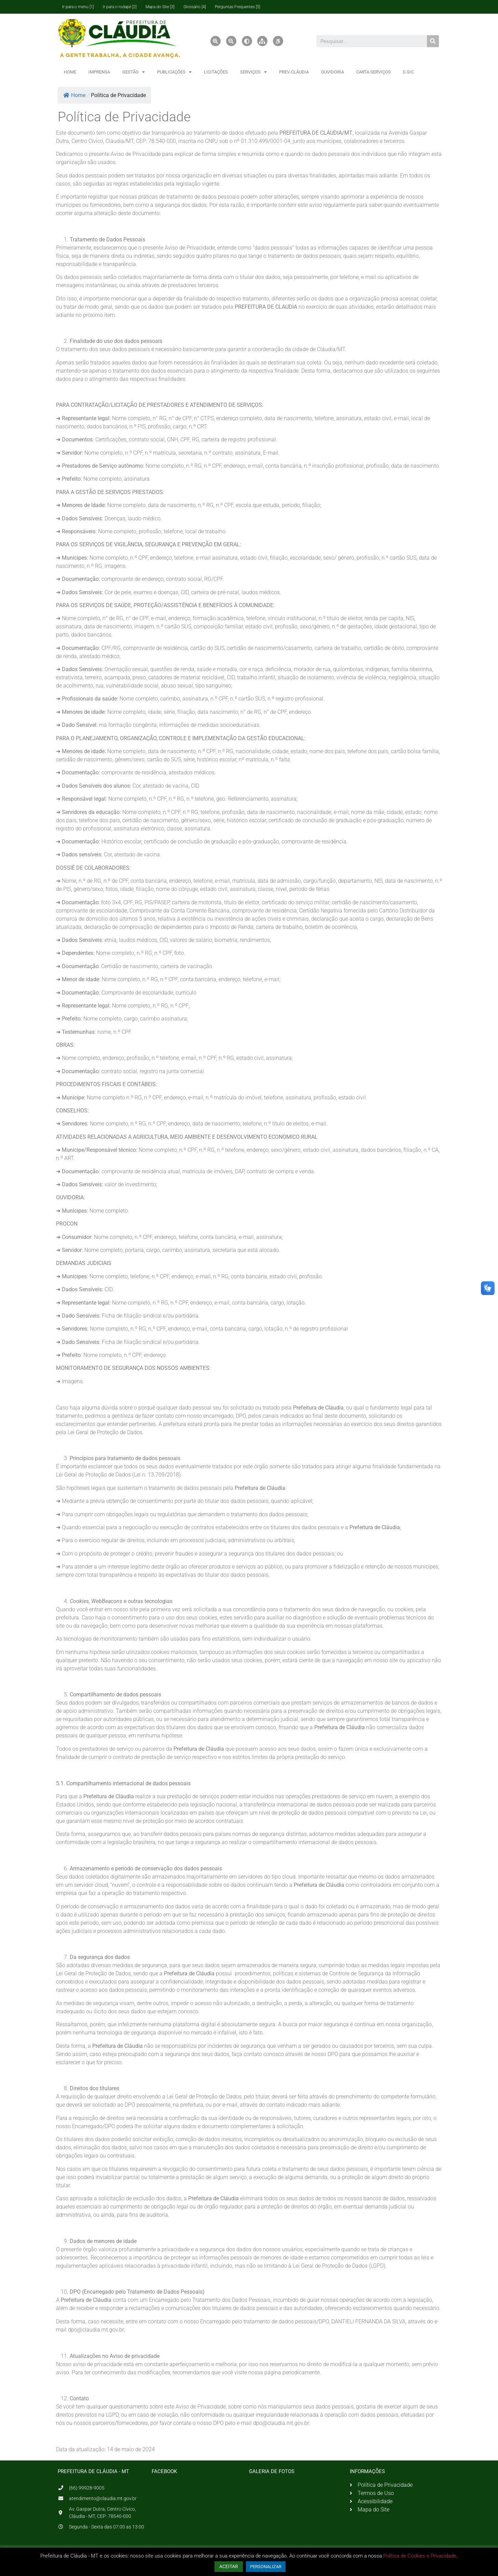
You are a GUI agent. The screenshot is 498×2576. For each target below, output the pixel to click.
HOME (70, 72)
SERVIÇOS (253, 72)
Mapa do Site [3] (160, 6)
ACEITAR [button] (228, 2566)
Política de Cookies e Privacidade (419, 2556)
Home (74, 95)
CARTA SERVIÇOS (373, 72)
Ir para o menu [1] (78, 6)
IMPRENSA (99, 72)
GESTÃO (133, 72)
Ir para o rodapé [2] (120, 6)
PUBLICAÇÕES (174, 72)
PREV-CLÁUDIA (294, 72)
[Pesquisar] (433, 41)
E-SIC (408, 72)
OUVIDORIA (332, 72)
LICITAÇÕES (216, 72)
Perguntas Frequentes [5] (237, 6)
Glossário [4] (194, 6)
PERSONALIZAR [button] (265, 2566)
